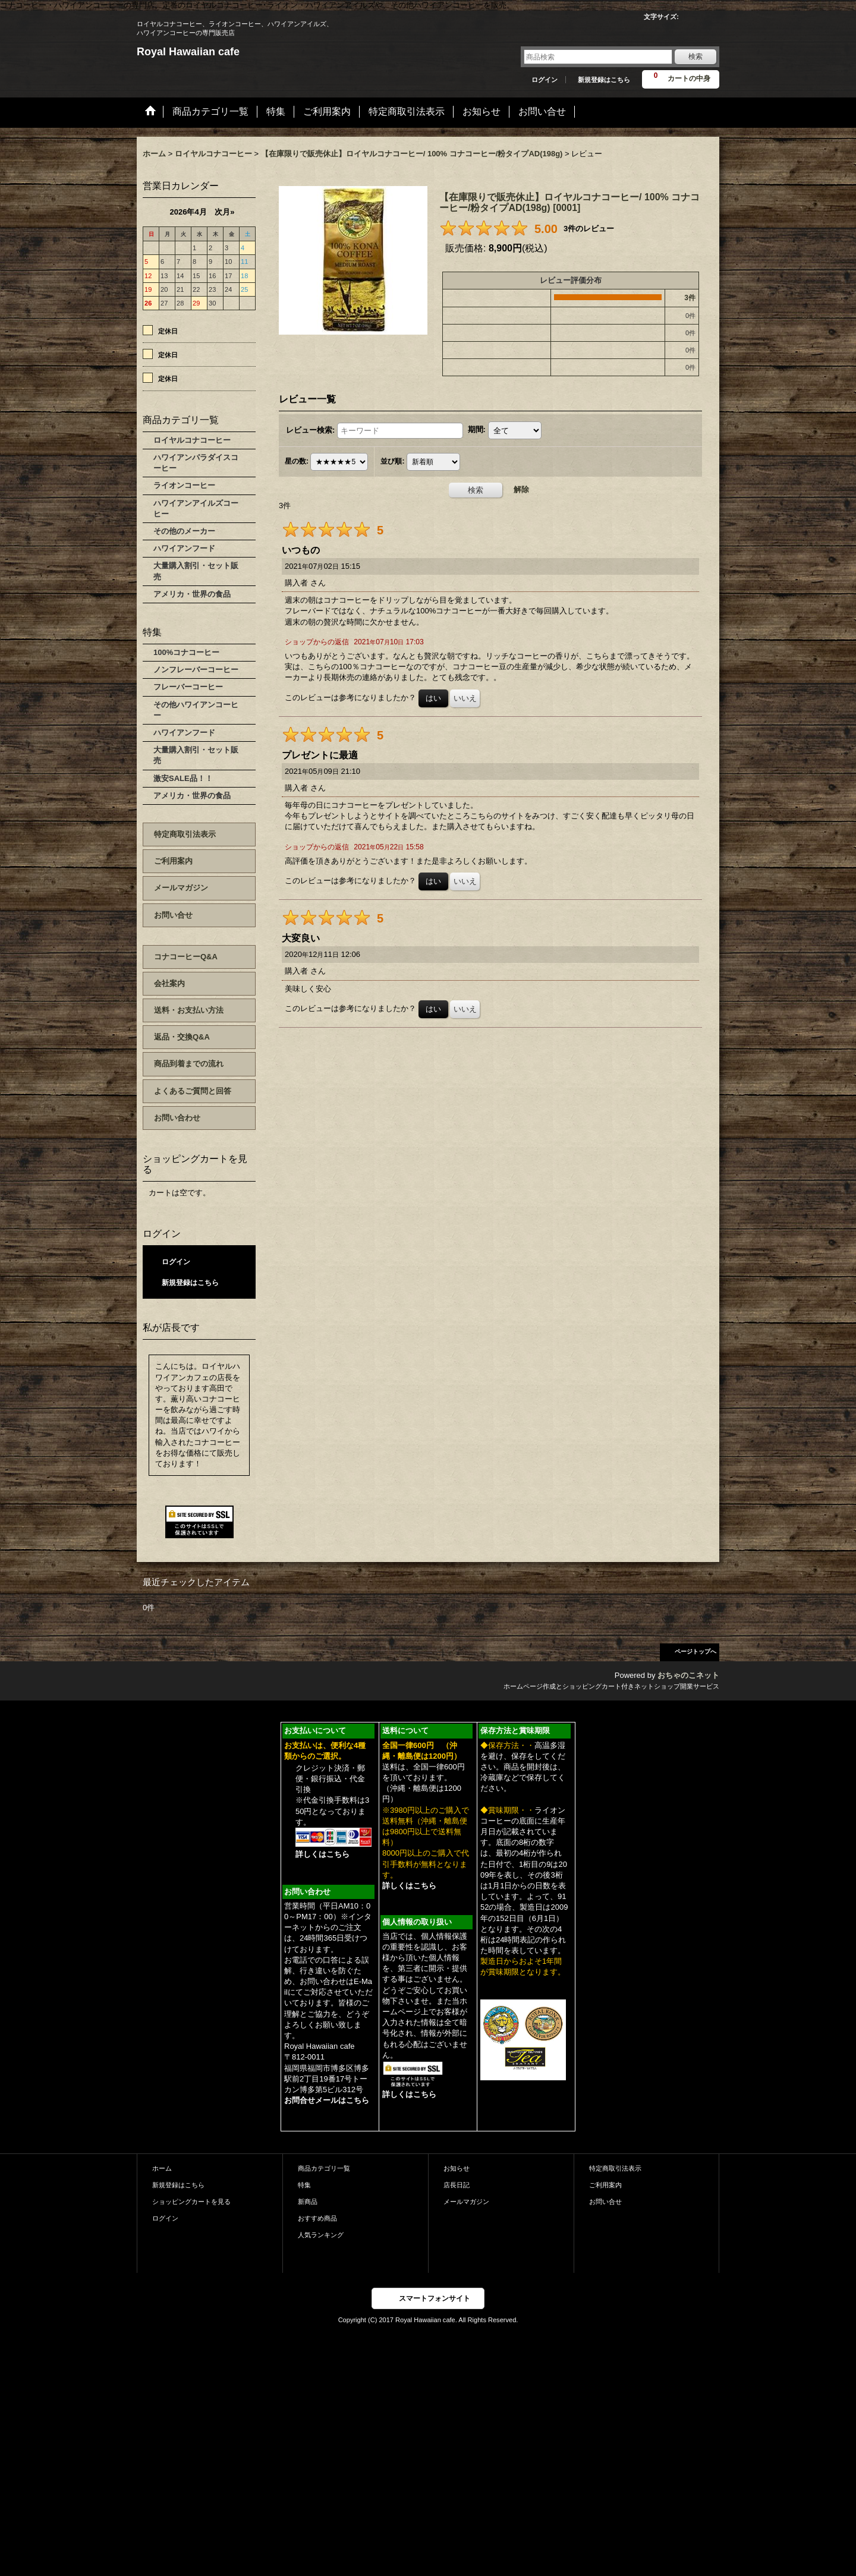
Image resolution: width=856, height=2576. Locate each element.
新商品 (307, 2201)
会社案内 (169, 983)
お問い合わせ (177, 1117)
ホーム (162, 2168)
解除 (521, 489)
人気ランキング (321, 2234)
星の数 (297, 462)
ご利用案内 (173, 860)
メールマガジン (181, 887)
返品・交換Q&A (182, 1036)
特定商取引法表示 (185, 834)
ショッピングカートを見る (191, 2201)
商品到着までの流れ (189, 1063)
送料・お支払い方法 (189, 1010)
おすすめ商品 (317, 2218)
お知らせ (456, 2168)
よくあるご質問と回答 (192, 1091)
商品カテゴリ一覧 (324, 2168)
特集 (304, 2184)
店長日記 (456, 2184)
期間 (477, 430)
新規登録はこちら (604, 79)
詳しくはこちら (322, 1854)
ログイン (544, 79)
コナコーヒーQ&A (186, 956)
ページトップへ (695, 1651)
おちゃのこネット (688, 1675)
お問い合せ (173, 915)
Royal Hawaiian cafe (188, 52)
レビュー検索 (310, 430)
